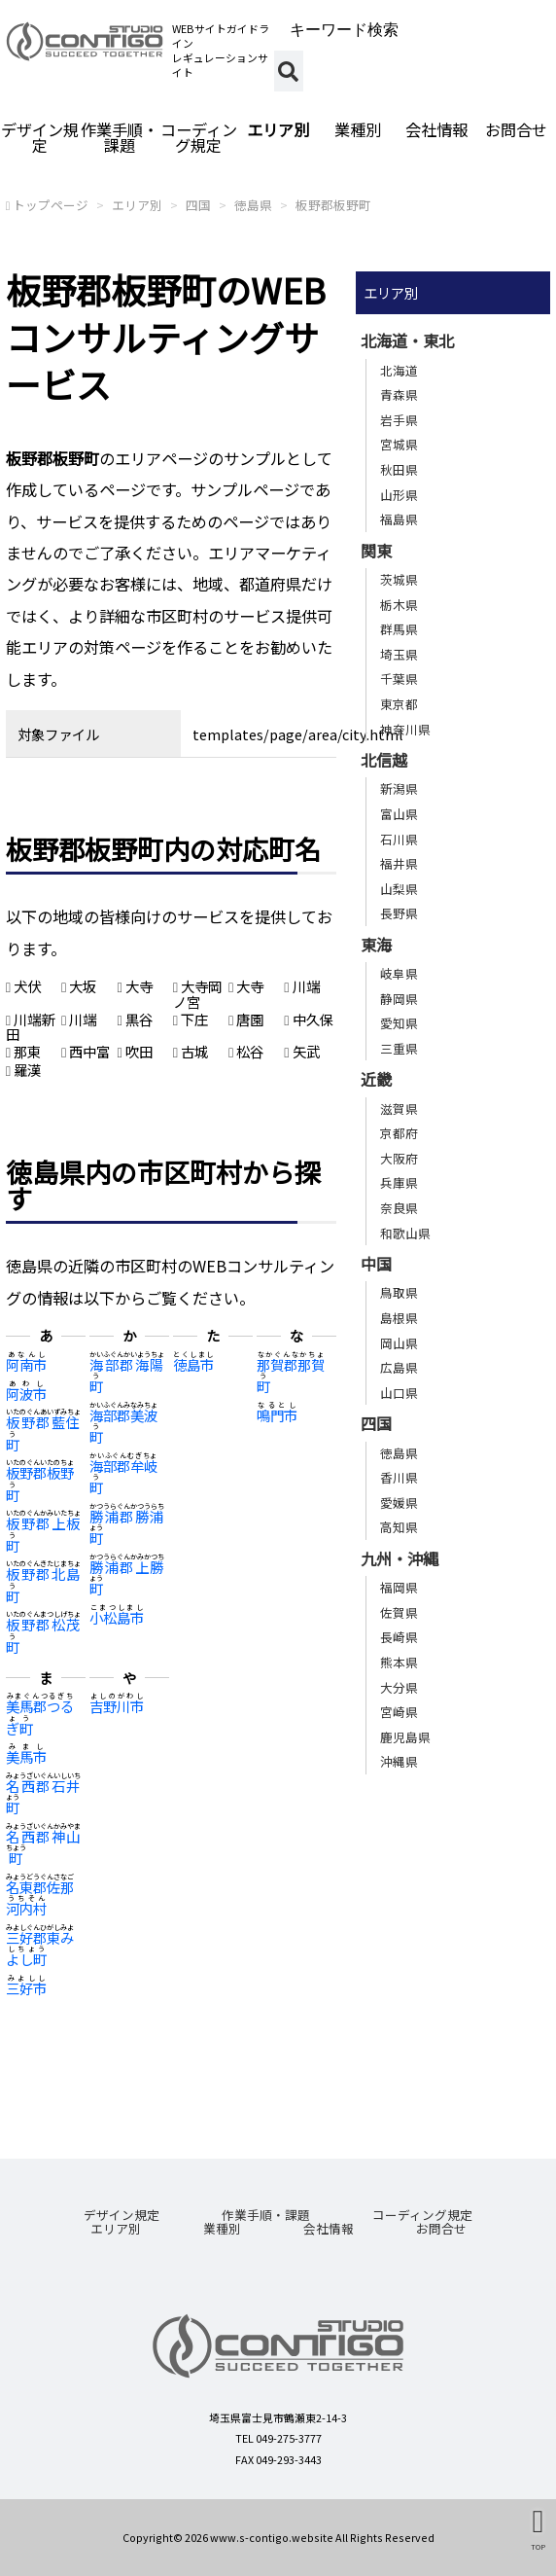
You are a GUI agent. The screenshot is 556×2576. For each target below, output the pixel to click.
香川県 (399, 1477)
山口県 (399, 1392)
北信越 (384, 759)
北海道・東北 (407, 340)
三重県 (399, 1048)
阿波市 (26, 1393)
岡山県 (399, 1343)
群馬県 (399, 629)
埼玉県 (399, 654)
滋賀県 (399, 1108)
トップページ (50, 205)
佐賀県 (399, 1612)
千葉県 (399, 678)
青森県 (399, 394)
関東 (376, 550)
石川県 (399, 839)
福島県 (399, 519)
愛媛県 (399, 1502)
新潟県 (399, 788)
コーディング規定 (198, 137)
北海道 (399, 370)
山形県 (399, 494)
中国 (376, 1263)
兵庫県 (399, 1182)
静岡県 (399, 998)
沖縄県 (399, 1761)
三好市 (26, 1988)
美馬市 (26, 1756)
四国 (198, 205)
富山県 (399, 814)
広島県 (399, 1367)
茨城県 (399, 579)
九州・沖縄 (399, 1558)
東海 (376, 944)
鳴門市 (277, 1415)
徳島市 (193, 1364)
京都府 (399, 1133)
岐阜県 (399, 973)
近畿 (376, 1079)
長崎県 (399, 1637)
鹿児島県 (405, 1737)
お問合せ (441, 2228)
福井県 (399, 863)
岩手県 (399, 420)
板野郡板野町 (333, 205)
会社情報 (436, 129)
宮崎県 (399, 1711)
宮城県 (399, 444)
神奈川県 (405, 729)
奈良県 (399, 1208)
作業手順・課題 (119, 137)
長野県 (399, 913)
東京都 (399, 704)
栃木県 (399, 604)
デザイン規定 (40, 137)
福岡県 (399, 1587)
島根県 (399, 1317)
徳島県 (253, 205)
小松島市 (116, 1617)
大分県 (399, 1687)
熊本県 (399, 1662)
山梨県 (399, 888)
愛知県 (399, 1023)
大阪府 (399, 1158)
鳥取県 (399, 1292)
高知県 (399, 1527)
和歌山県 (405, 1233)
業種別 (357, 129)
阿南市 (26, 1364)
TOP (538, 2545)
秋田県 (399, 469)
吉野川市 (116, 1706)
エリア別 (278, 129)
